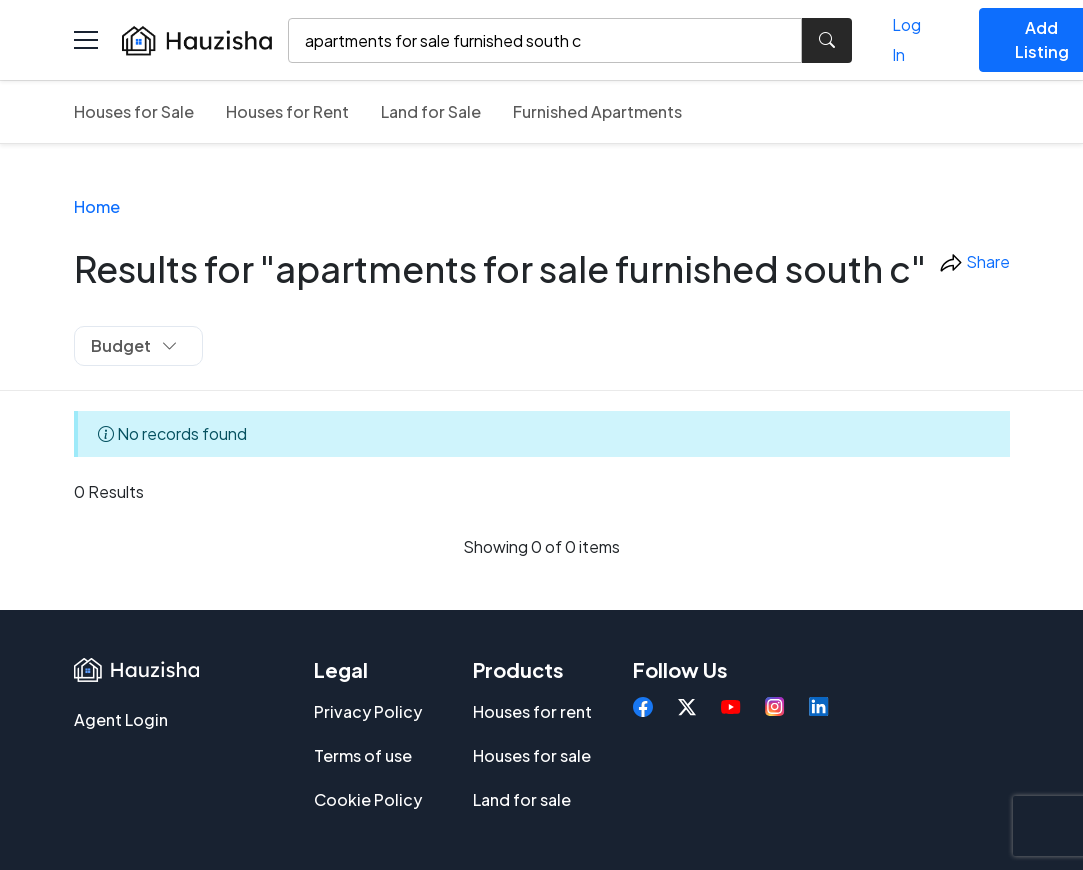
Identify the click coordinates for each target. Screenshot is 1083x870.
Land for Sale (431, 111)
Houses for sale (532, 755)
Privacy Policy (368, 711)
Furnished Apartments (597, 111)
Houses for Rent (287, 111)
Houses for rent (532, 711)
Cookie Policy (368, 799)
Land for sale (522, 799)
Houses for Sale (134, 111)
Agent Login (121, 719)
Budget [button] (134, 345)
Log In (906, 39)
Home (97, 206)
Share (974, 263)
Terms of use (363, 755)
